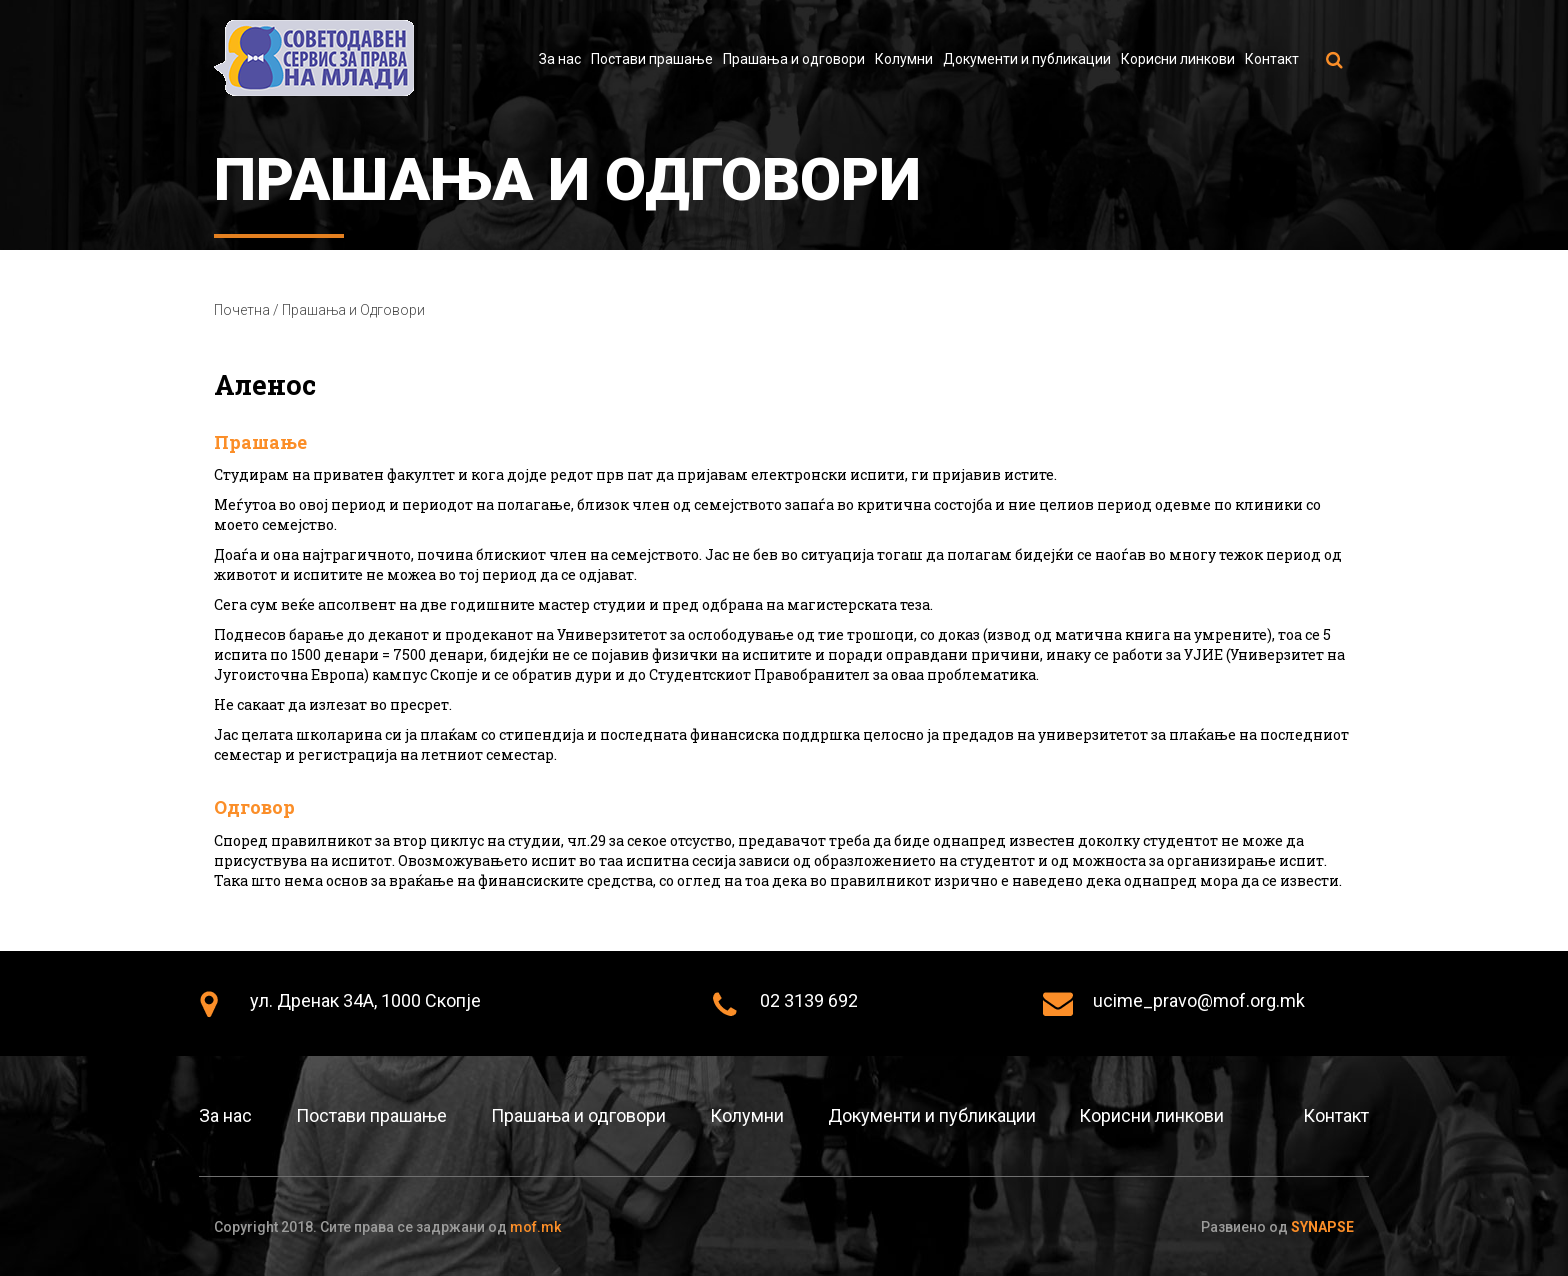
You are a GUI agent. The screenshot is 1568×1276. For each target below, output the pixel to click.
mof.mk (535, 1227)
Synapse (1322, 1227)
